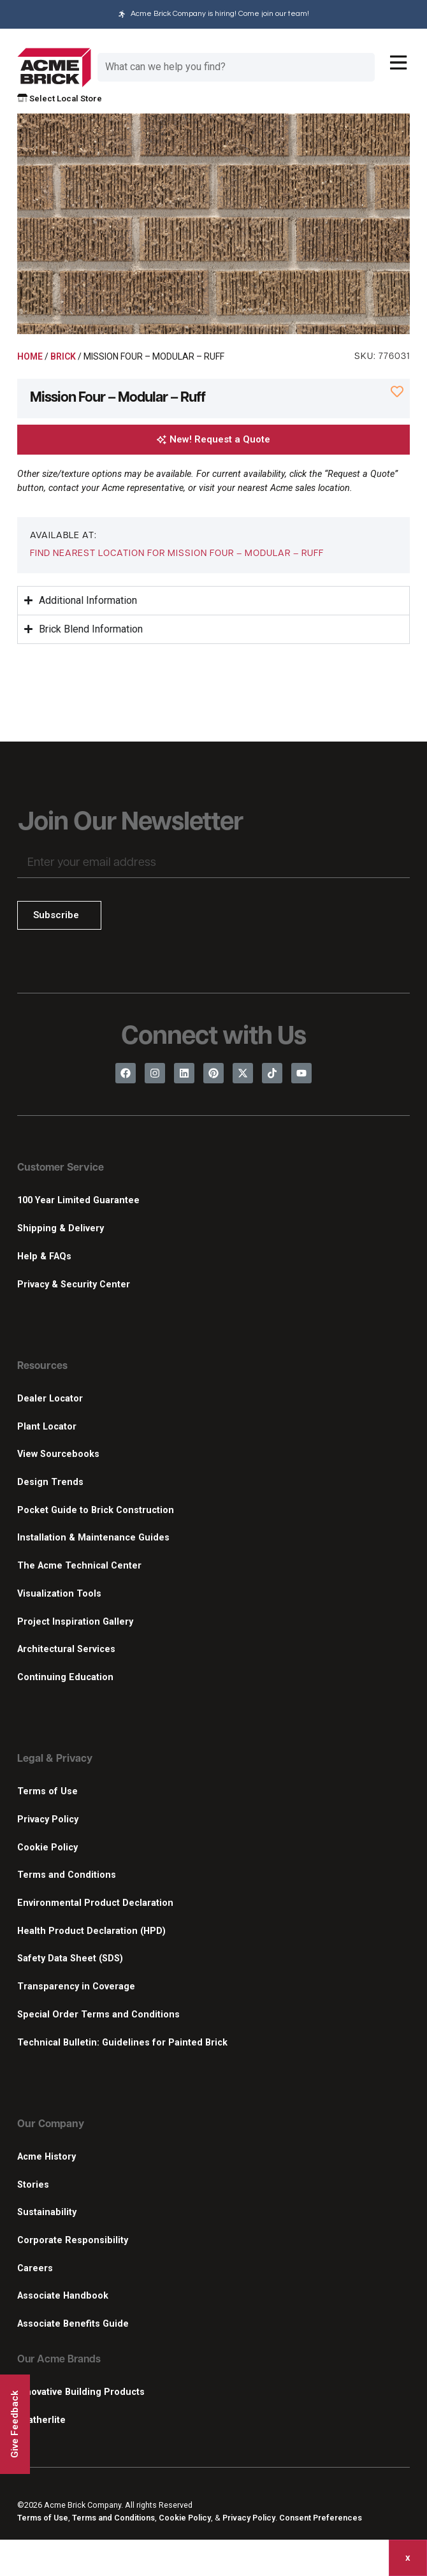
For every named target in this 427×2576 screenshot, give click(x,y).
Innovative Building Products (81, 2392)
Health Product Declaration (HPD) (91, 1931)
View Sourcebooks (58, 1454)
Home (30, 356)
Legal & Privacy (54, 1759)
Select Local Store (59, 98)
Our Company (50, 2124)
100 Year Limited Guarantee (78, 1200)
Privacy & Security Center (73, 1284)
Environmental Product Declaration (95, 1903)
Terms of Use (47, 1791)
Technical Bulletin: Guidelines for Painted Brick (122, 2042)
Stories (33, 2184)
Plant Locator (46, 1426)
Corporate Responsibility (72, 2240)
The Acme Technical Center (79, 1565)
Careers (35, 2268)
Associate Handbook (62, 2295)
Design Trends (50, 1482)
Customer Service (60, 1168)
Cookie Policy (47, 1847)
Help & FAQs (44, 1256)
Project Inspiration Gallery (75, 1621)
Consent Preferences (320, 2517)
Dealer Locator (50, 1398)
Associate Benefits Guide (73, 2323)
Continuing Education (65, 1677)
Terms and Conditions (66, 1875)
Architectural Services (66, 1649)
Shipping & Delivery (60, 1228)
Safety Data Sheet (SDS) (70, 1958)
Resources (42, 1366)
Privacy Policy (47, 1819)
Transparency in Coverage (76, 1986)
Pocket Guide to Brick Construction (95, 1510)
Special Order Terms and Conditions (98, 2014)
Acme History (46, 2156)
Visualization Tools (59, 1593)
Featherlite (41, 2420)
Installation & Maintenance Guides (93, 1537)
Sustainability (46, 2212)
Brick (63, 356)
